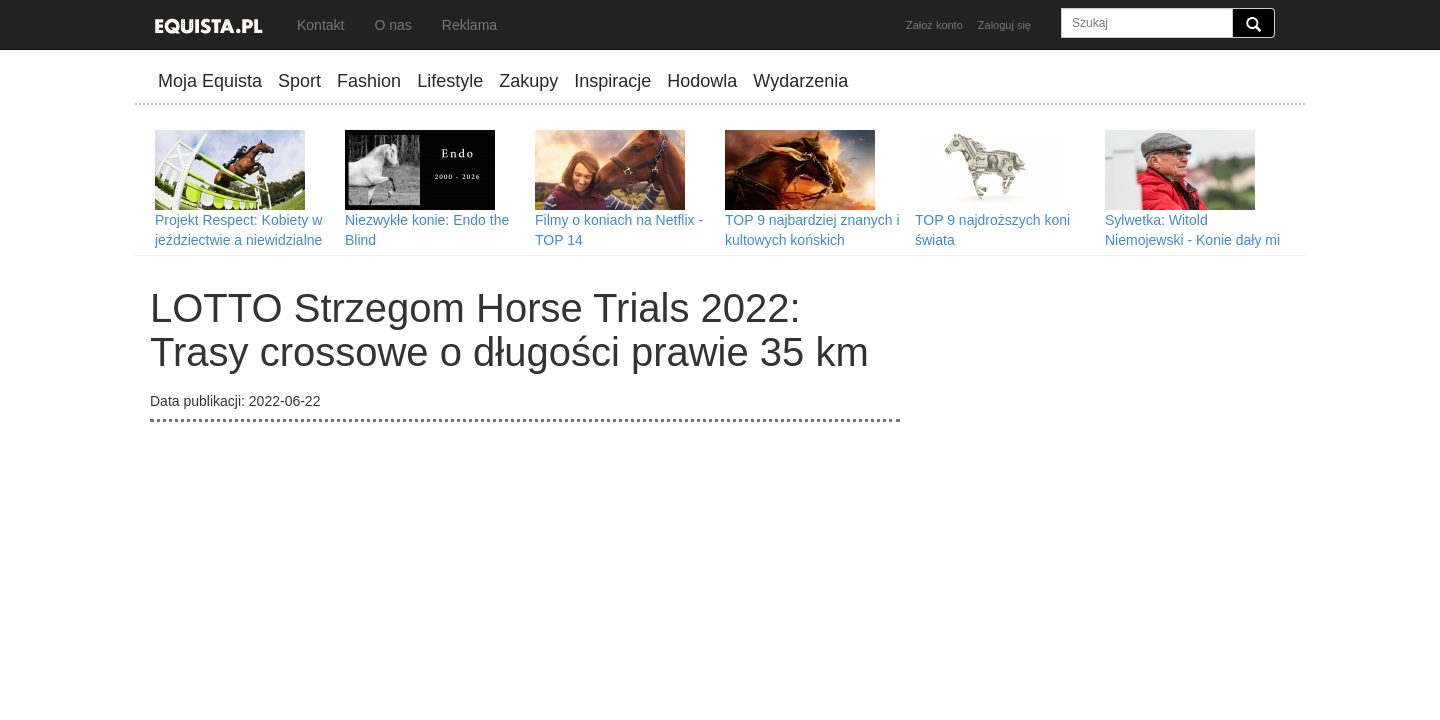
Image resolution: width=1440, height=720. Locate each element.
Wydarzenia (800, 81)
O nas (392, 25)
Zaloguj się (1004, 25)
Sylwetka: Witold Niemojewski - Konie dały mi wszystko (1192, 240)
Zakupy (528, 81)
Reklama (469, 25)
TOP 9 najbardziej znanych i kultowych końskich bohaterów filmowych (812, 240)
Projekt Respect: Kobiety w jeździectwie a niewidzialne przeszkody (238, 240)
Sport (299, 81)
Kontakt (320, 25)
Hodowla (702, 81)
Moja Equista (210, 81)
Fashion (369, 81)
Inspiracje (612, 81)
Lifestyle (450, 81)
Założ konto (934, 25)
